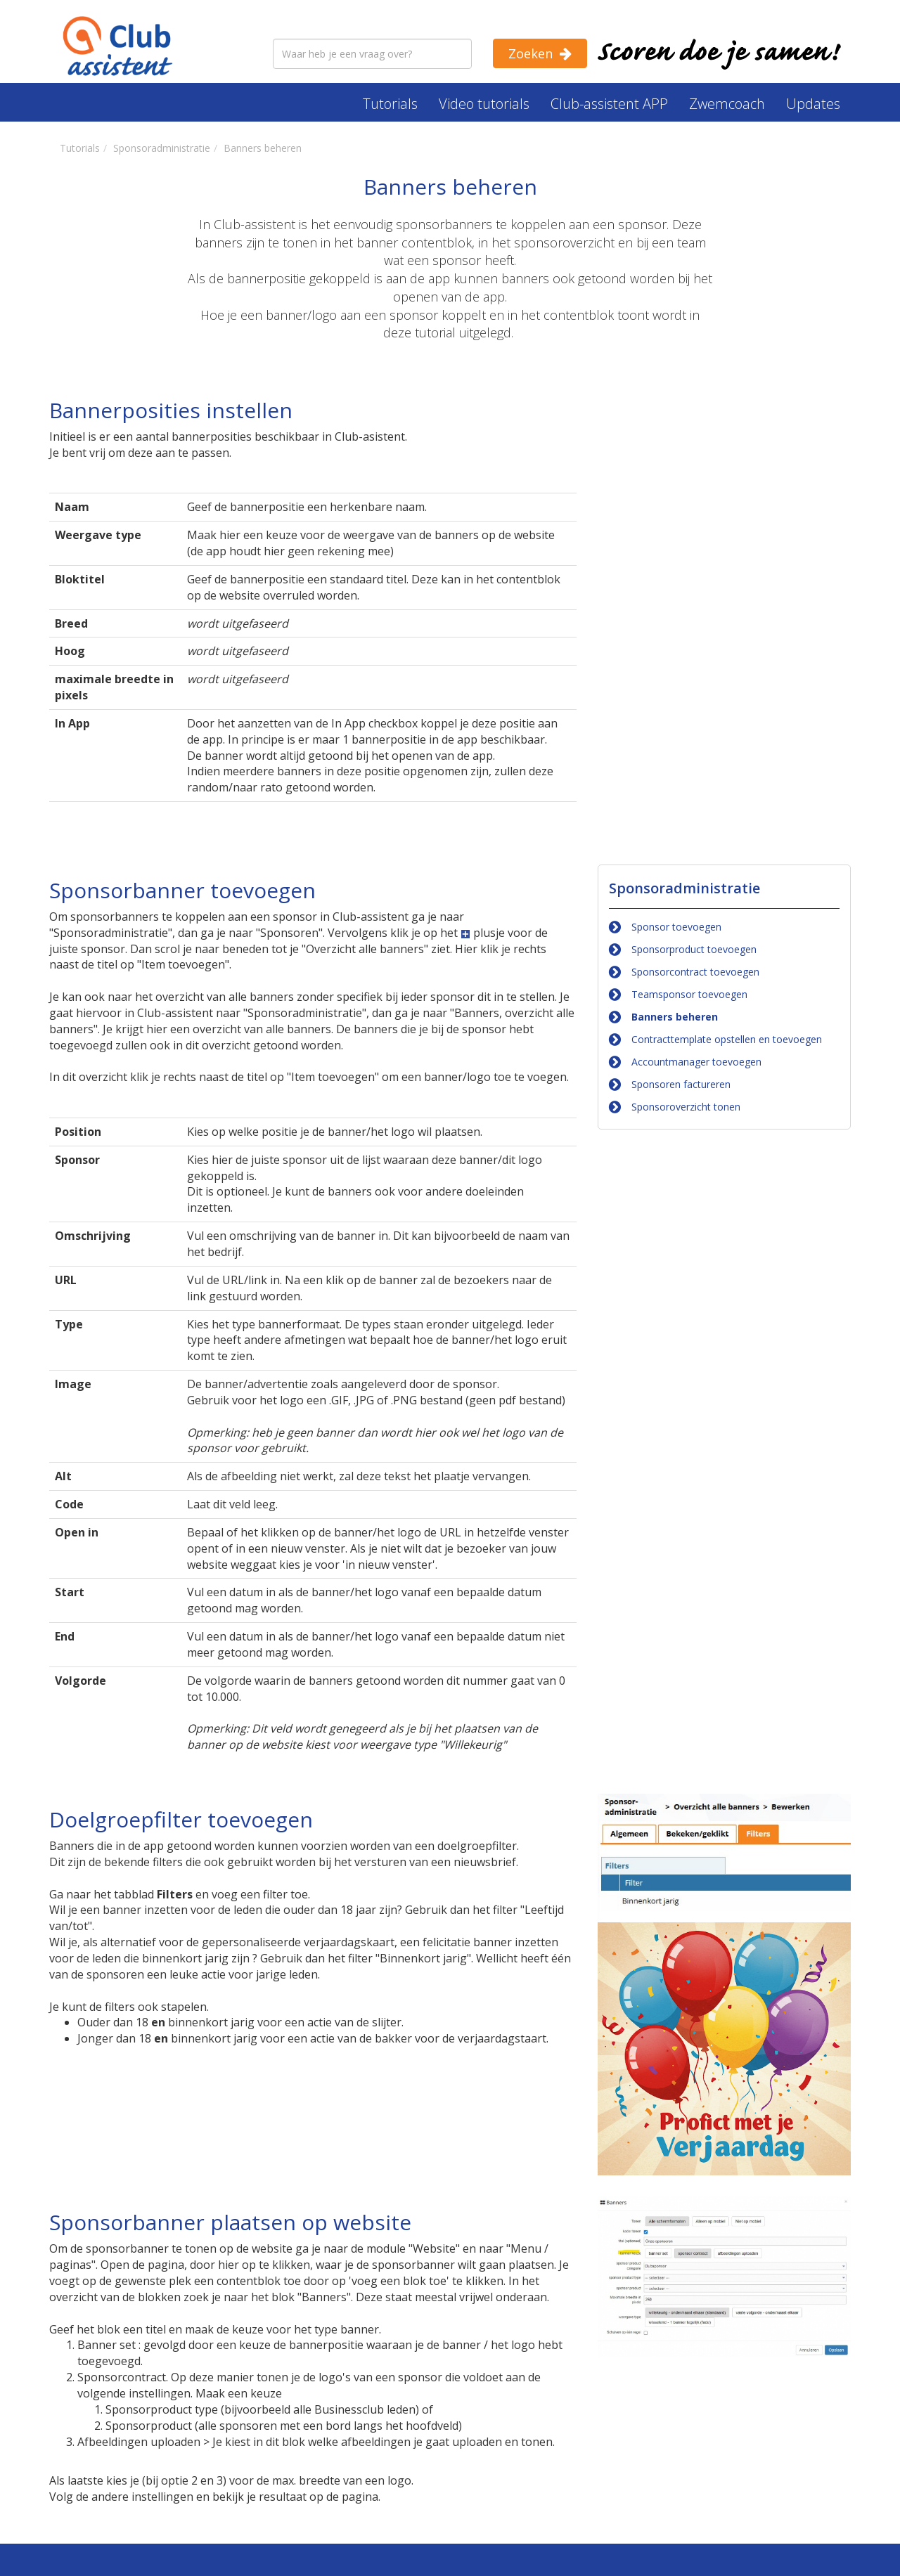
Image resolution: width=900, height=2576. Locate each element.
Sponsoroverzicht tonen (685, 1106)
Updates (813, 103)
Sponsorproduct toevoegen (694, 949)
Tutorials (390, 103)
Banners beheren (674, 1016)
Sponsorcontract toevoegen (695, 971)
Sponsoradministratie (684, 888)
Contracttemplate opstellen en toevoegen (726, 1039)
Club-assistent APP (609, 103)
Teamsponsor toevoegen (689, 994)
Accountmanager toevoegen (696, 1061)
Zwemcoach (727, 103)
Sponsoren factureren (681, 1084)
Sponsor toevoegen (676, 926)
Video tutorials (484, 103)
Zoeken (530, 53)
